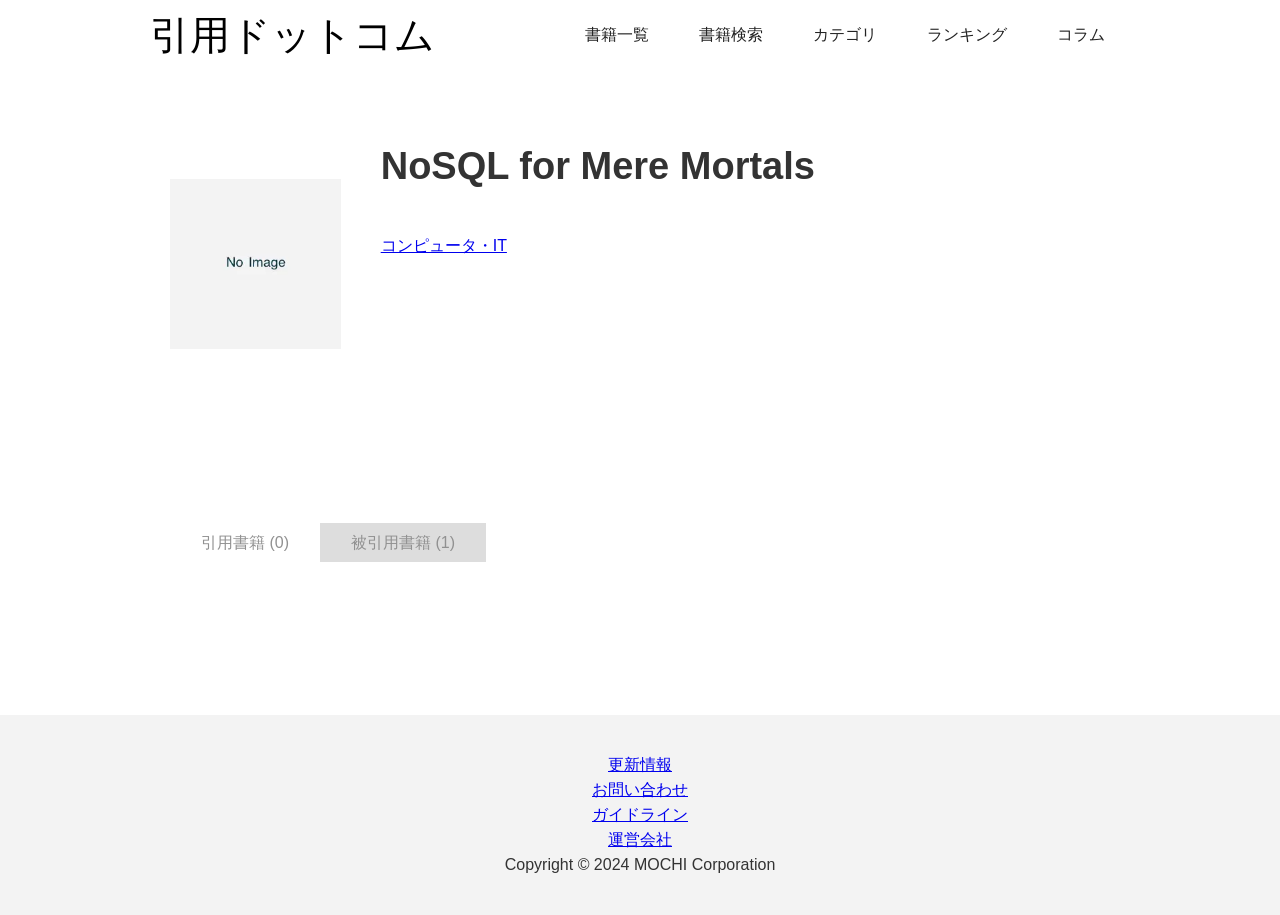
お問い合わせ (640, 789)
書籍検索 (731, 34)
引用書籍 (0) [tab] (245, 542)
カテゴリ (845, 34)
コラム (1081, 34)
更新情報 (640, 764)
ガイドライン (640, 814)
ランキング (967, 34)
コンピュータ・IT (444, 245)
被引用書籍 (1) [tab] (403, 542)
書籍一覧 (617, 34)
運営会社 (640, 839)
